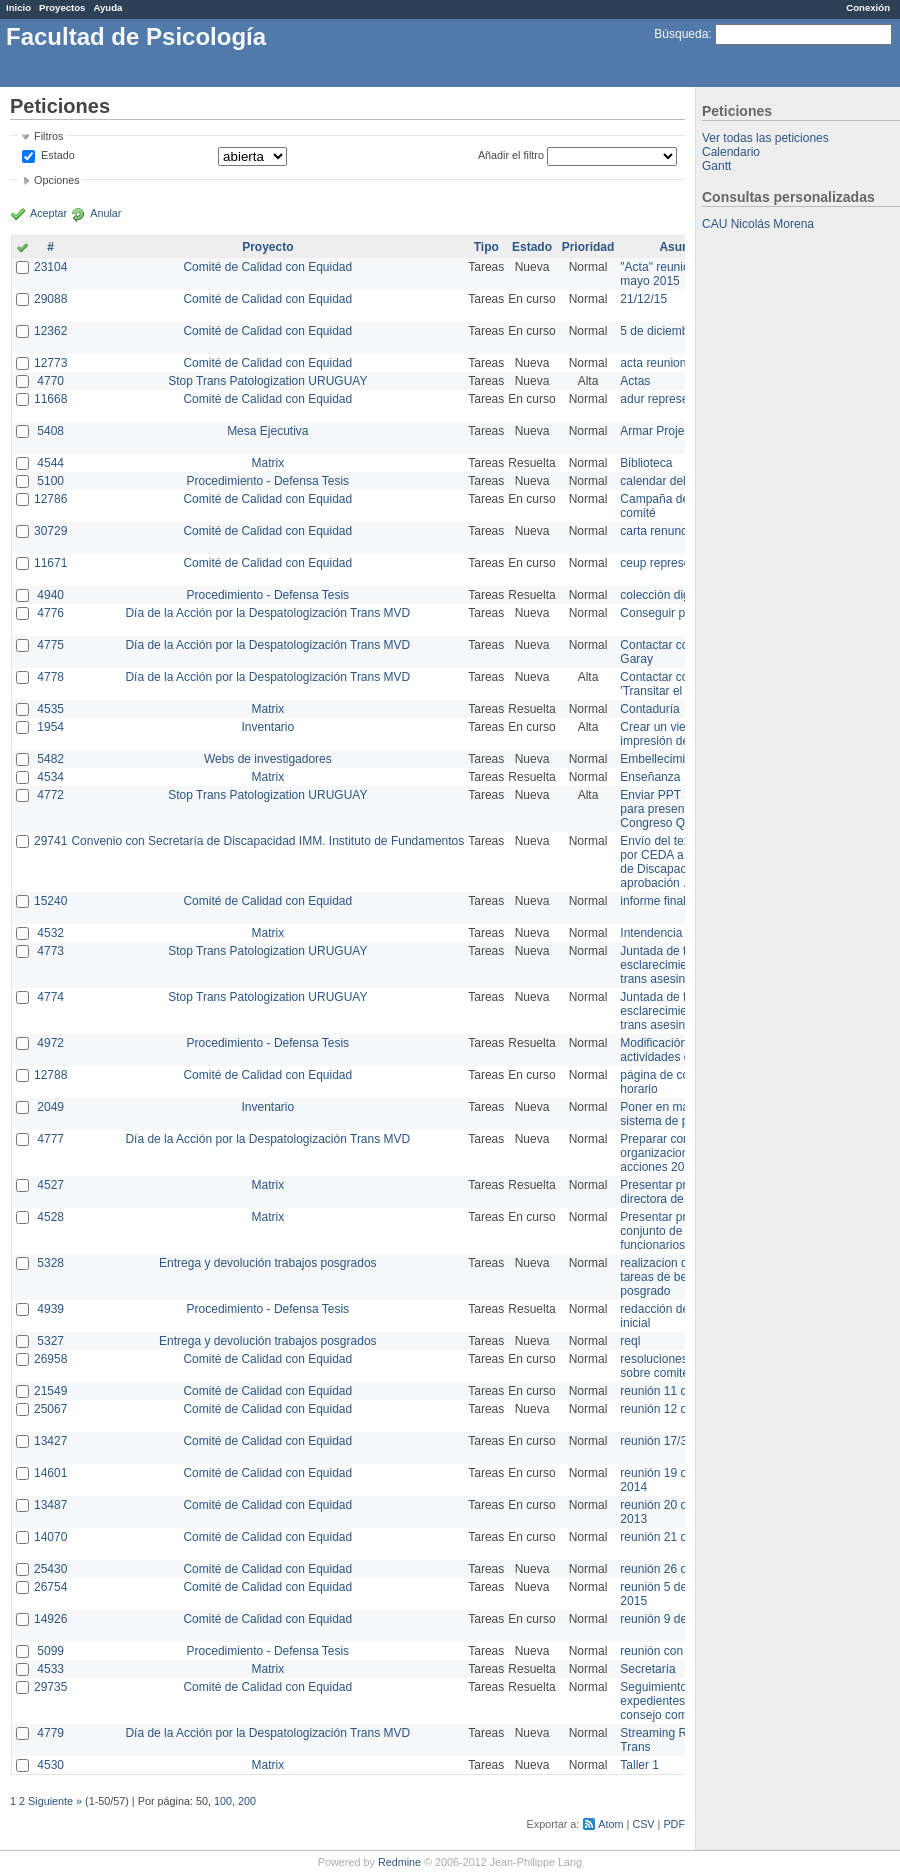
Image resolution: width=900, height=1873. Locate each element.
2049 (50, 1107)
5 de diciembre (659, 331)
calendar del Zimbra (673, 481)
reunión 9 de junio (667, 1619)
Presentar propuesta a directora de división (679, 1192)
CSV (643, 1824)
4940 (50, 595)
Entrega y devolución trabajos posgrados (267, 1263)
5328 (50, 1263)
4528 (50, 1217)
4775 (50, 645)
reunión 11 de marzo (675, 1391)
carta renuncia (658, 531)
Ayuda (107, 7)
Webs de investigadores (268, 759)
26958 (50, 1359)
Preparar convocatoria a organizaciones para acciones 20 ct (684, 1153)
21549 (50, 1391)
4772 (50, 795)
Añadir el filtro (511, 155)
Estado (58, 155)
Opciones (57, 180)
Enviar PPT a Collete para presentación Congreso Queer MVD (679, 809)
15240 (50, 901)
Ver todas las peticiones (765, 138)
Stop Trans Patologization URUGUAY (267, 381)
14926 (50, 1619)
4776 (50, 613)
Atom (610, 1824)
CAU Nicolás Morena (758, 224)
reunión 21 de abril (669, 1537)
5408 (50, 431)
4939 (50, 1309)
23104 (50, 267)
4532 (50, 933)
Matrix (267, 463)
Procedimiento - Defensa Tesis (268, 481)
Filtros (48, 136)
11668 (50, 399)
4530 (50, 1765)
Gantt (716, 166)
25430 (50, 1569)
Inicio (18, 7)
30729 (50, 531)
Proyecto (267, 247)
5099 (50, 1651)
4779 (50, 1733)
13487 (50, 1505)
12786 (50, 499)
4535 (50, 709)
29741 (50, 841)
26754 (50, 1587)
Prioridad (588, 247)
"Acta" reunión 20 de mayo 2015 (674, 274)
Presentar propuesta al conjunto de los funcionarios (680, 1231)
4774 (50, 997)
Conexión (868, 7)
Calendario (731, 152)
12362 (50, 331)
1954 (50, 727)
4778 (50, 677)
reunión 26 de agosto (676, 1569)
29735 (50, 1687)
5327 (50, 1341)
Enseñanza (650, 777)
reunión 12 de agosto (676, 1409)
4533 (50, 1669)
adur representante (670, 399)
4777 (50, 1139)
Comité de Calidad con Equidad (267, 267)
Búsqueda (681, 34)
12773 (50, 363)
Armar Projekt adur (670, 431)
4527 (50, 1185)
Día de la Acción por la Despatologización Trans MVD (267, 613)
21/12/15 (643, 299)
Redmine (399, 1862)
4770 (50, 381)
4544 (50, 463)
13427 (50, 1441)
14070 (50, 1537)
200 (247, 1801)
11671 (50, 563)
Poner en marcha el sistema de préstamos (678, 1114)
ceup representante (671, 563)
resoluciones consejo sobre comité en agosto (682, 1366)
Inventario (267, 727)
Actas (635, 381)
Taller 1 (639, 1765)
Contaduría (649, 709)
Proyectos (62, 7)
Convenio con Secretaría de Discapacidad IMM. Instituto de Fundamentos (267, 841)
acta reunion (653, 363)
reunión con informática (682, 1651)
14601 (50, 1473)
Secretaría (647, 1669)
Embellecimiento (664, 759)
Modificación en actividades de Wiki (671, 1050)
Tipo (486, 247)
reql (630, 1341)
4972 (50, 1043)
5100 (50, 481)
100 (223, 1801)
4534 (50, 777)
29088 (50, 299)
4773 (50, 951)
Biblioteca (646, 463)
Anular (105, 213)
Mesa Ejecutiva (267, 431)
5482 (50, 759)
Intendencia (651, 933)
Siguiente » (55, 1801)
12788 (50, 1075)
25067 (50, 1409)
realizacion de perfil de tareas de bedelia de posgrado (680, 1277)
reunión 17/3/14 (661, 1441)
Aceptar (48, 213)
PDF (674, 1824)
